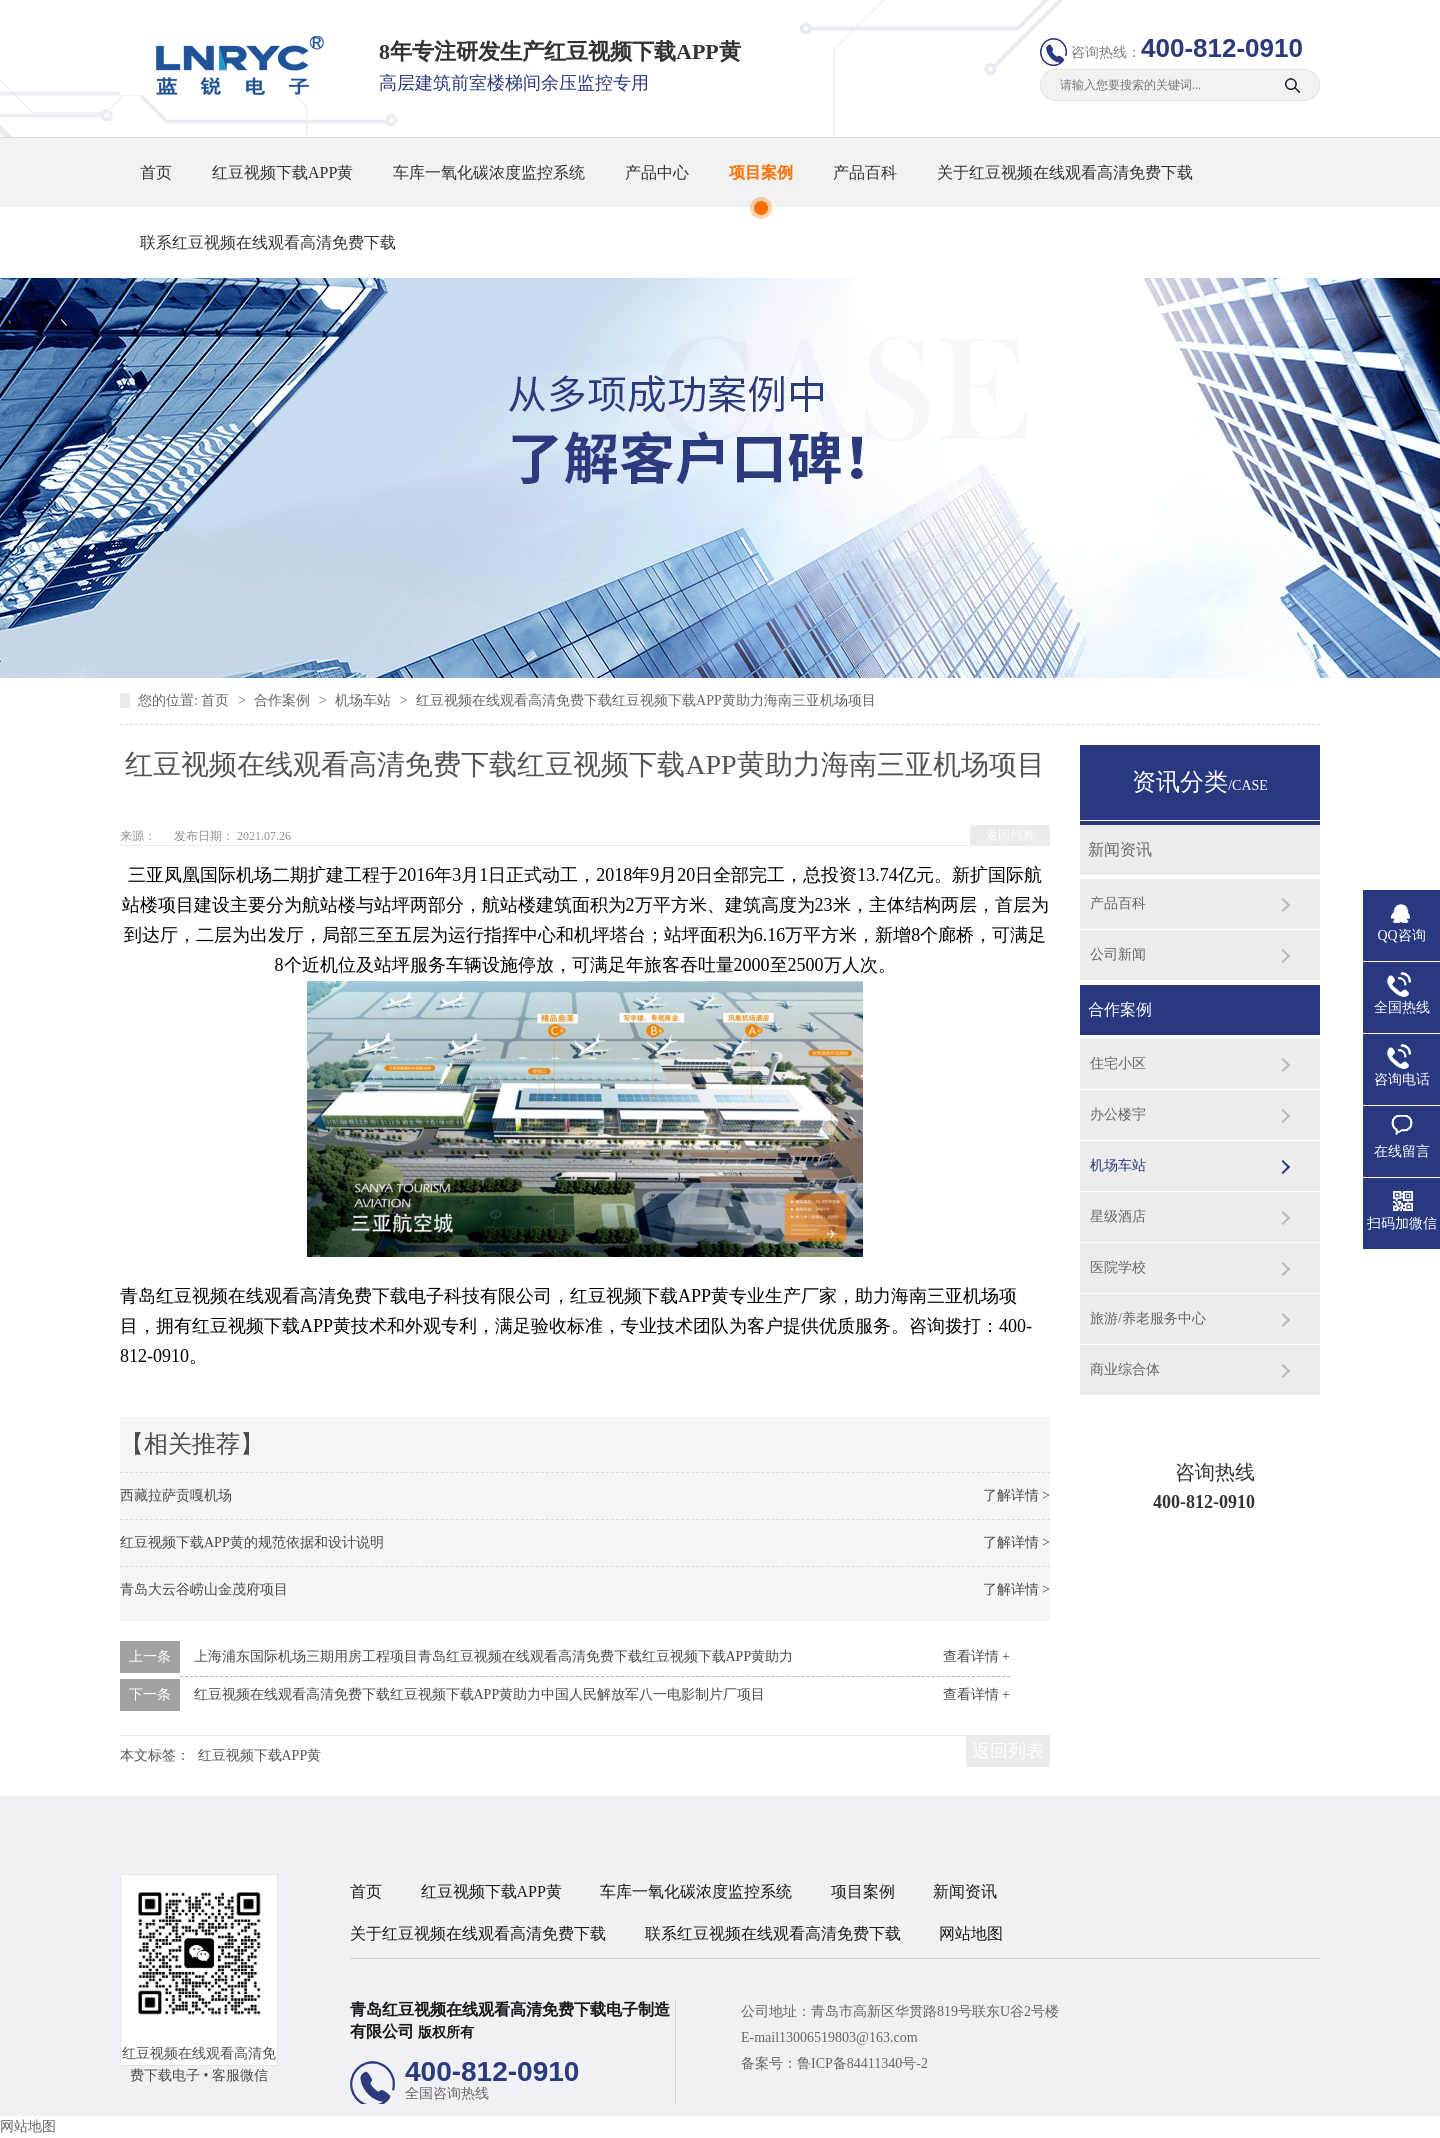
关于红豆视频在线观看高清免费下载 (1065, 172)
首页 (156, 172)
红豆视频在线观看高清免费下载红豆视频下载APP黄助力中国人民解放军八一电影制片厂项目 (480, 1694)
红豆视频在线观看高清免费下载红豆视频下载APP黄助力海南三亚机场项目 (646, 700)
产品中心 (657, 172)
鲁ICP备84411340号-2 (862, 2063)
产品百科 (865, 172)
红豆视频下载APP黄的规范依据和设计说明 (252, 1542)
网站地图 (971, 1933)
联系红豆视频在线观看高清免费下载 (268, 242)
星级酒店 (1118, 1216)
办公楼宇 (1118, 1114)
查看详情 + (976, 1656)
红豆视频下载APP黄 (282, 172)
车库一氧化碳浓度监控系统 (489, 172)
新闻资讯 (1120, 849)
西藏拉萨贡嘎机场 (176, 1495)
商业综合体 (1125, 1369)
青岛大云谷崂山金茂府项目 (204, 1589)
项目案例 (761, 172)
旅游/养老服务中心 (1148, 1318)
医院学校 (1118, 1267)
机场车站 (365, 700)
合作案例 (284, 700)
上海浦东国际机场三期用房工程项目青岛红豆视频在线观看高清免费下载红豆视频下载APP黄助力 (494, 1656)
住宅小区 (1118, 1063)
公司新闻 (1118, 954)
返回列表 (1010, 835)
